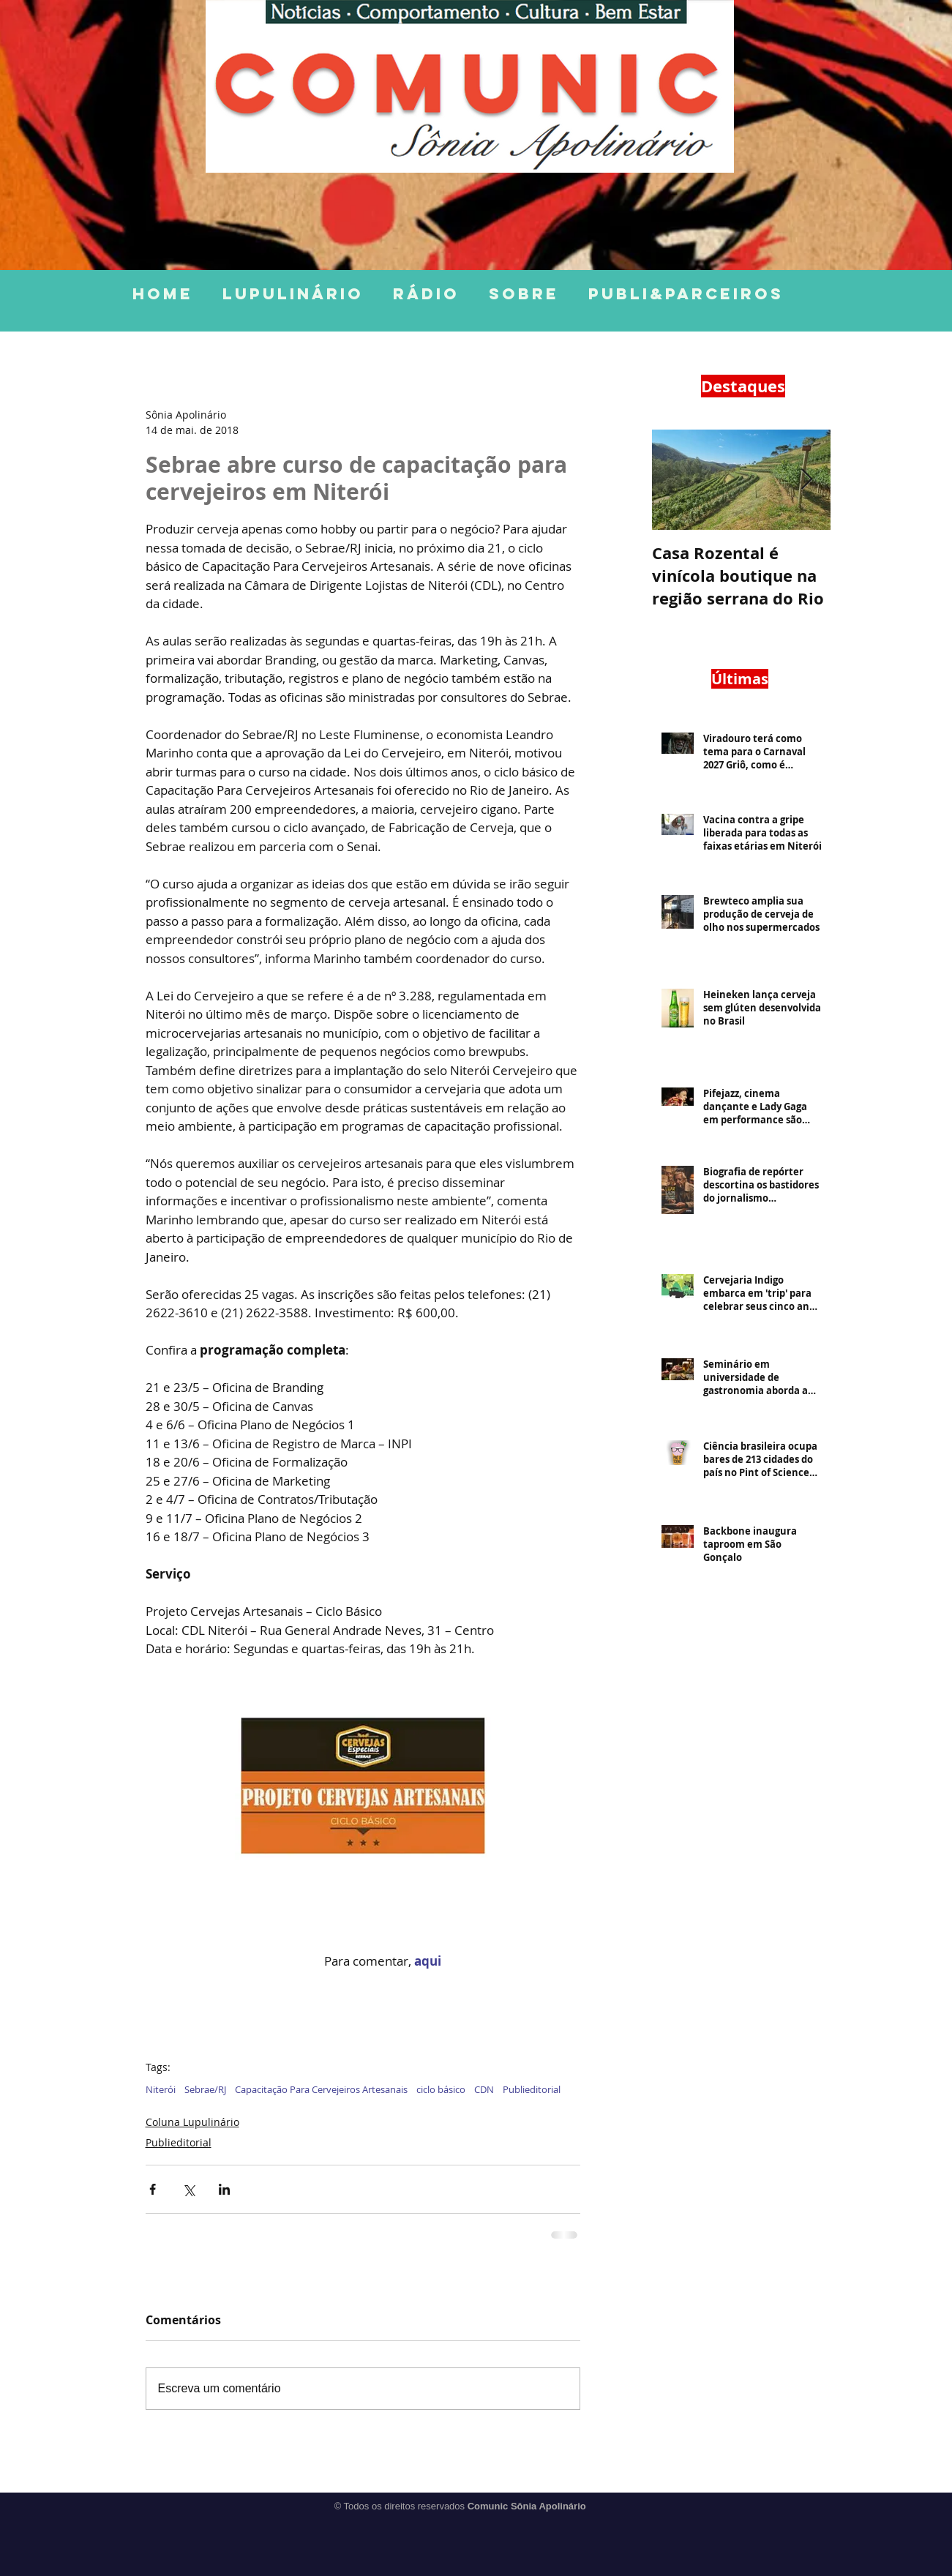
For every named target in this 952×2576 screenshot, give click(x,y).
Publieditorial (532, 2089)
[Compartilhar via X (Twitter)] (188, 2189)
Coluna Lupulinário (192, 2122)
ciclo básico (440, 2089)
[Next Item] (807, 479)
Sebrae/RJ (205, 2089)
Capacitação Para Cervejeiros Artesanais (321, 2089)
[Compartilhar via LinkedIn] (224, 2189)
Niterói (161, 2089)
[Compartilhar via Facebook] (153, 2189)
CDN (484, 2089)
